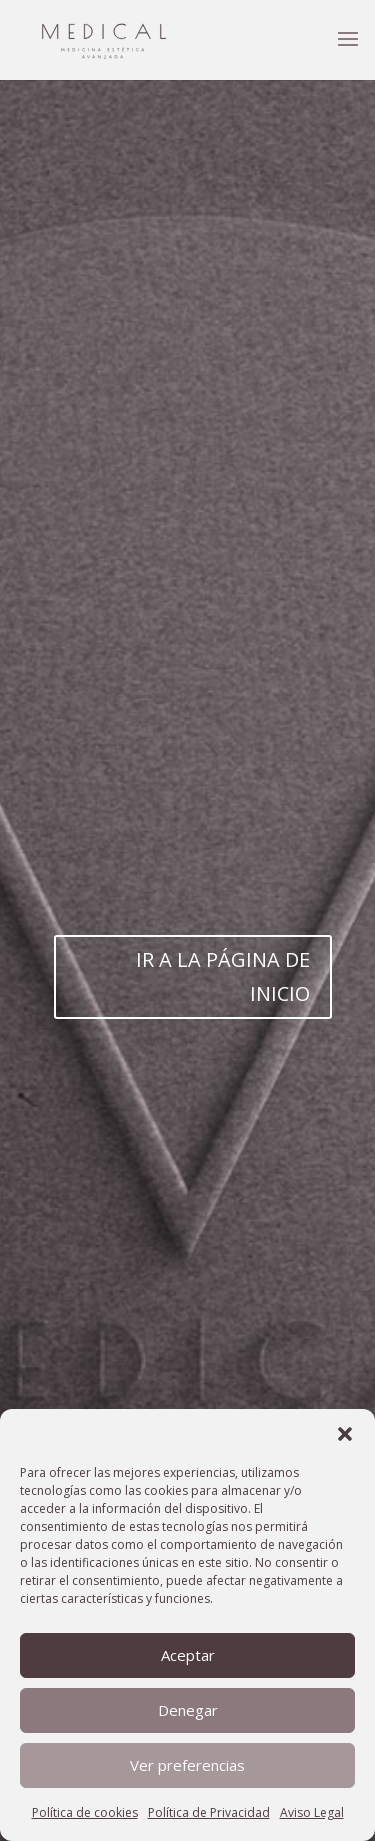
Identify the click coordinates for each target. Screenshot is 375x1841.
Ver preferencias (187, 1765)
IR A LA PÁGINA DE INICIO (223, 976)
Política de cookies (85, 1812)
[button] (345, 1434)
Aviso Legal (312, 1812)
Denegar (188, 1710)
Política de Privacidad (209, 1812)
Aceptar (188, 1655)
